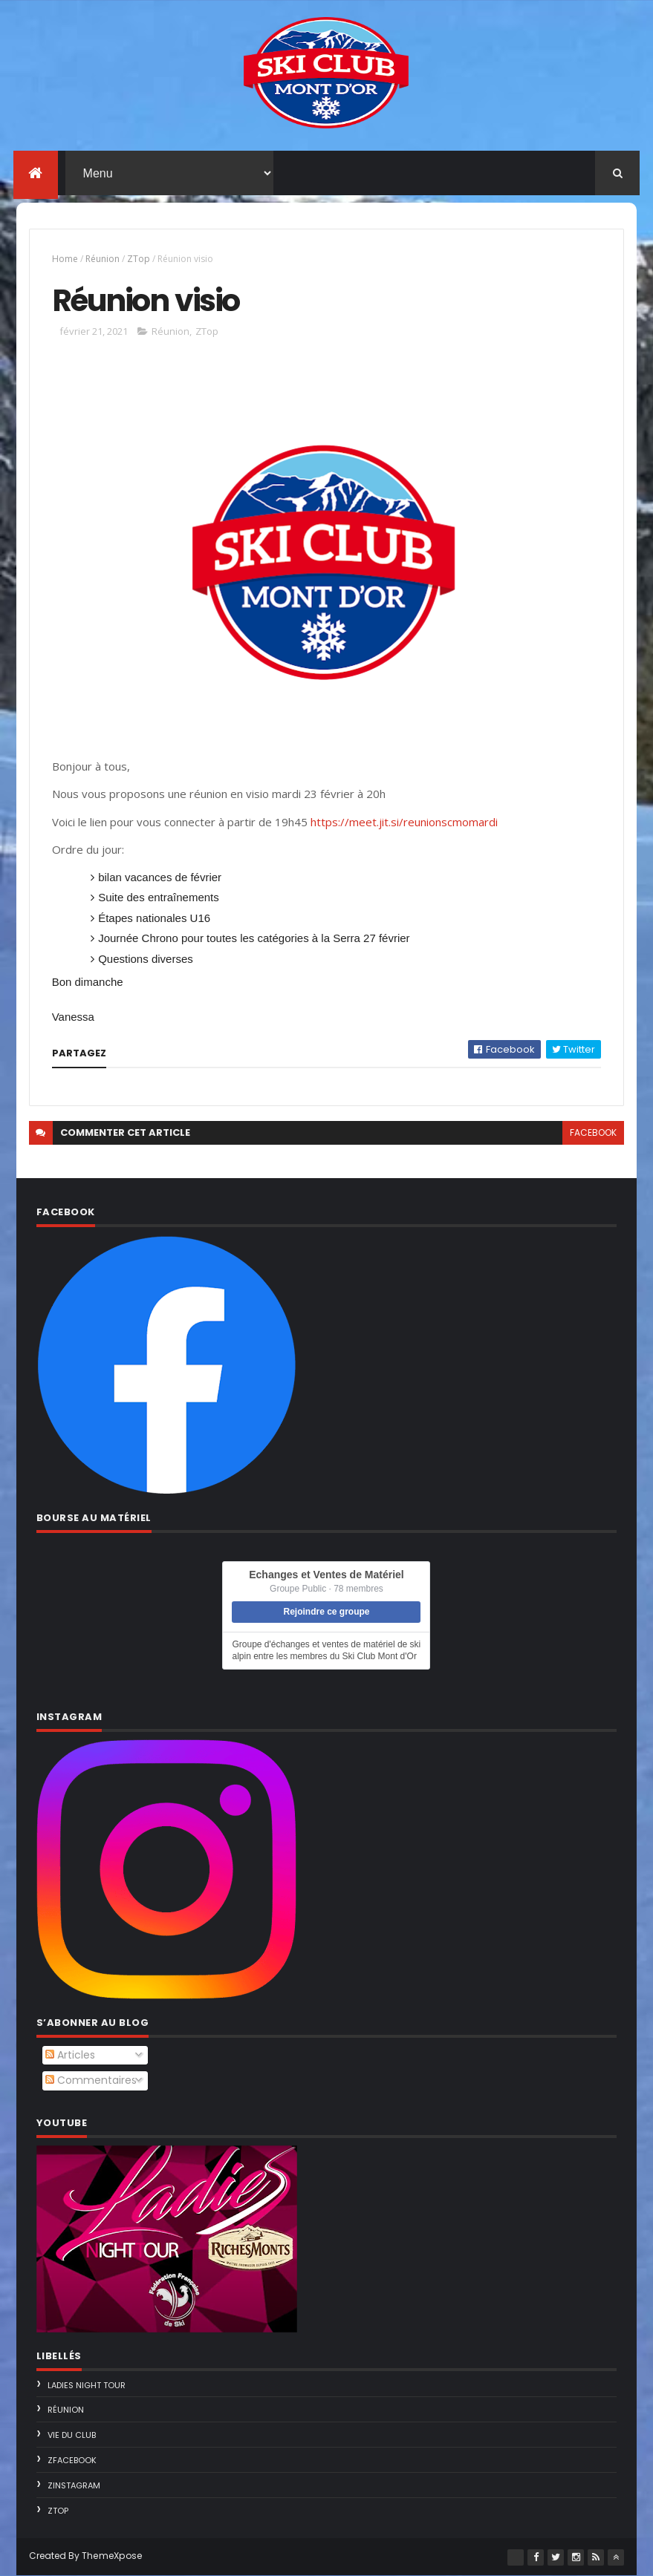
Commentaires (91, 2080)
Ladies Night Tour (87, 2385)
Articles (70, 2054)
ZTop (138, 258)
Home (65, 258)
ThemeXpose (112, 2555)
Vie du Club (72, 2435)
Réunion (102, 258)
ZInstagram (74, 2485)
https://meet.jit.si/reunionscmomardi (404, 821)
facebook (593, 1132)
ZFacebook (72, 2460)
